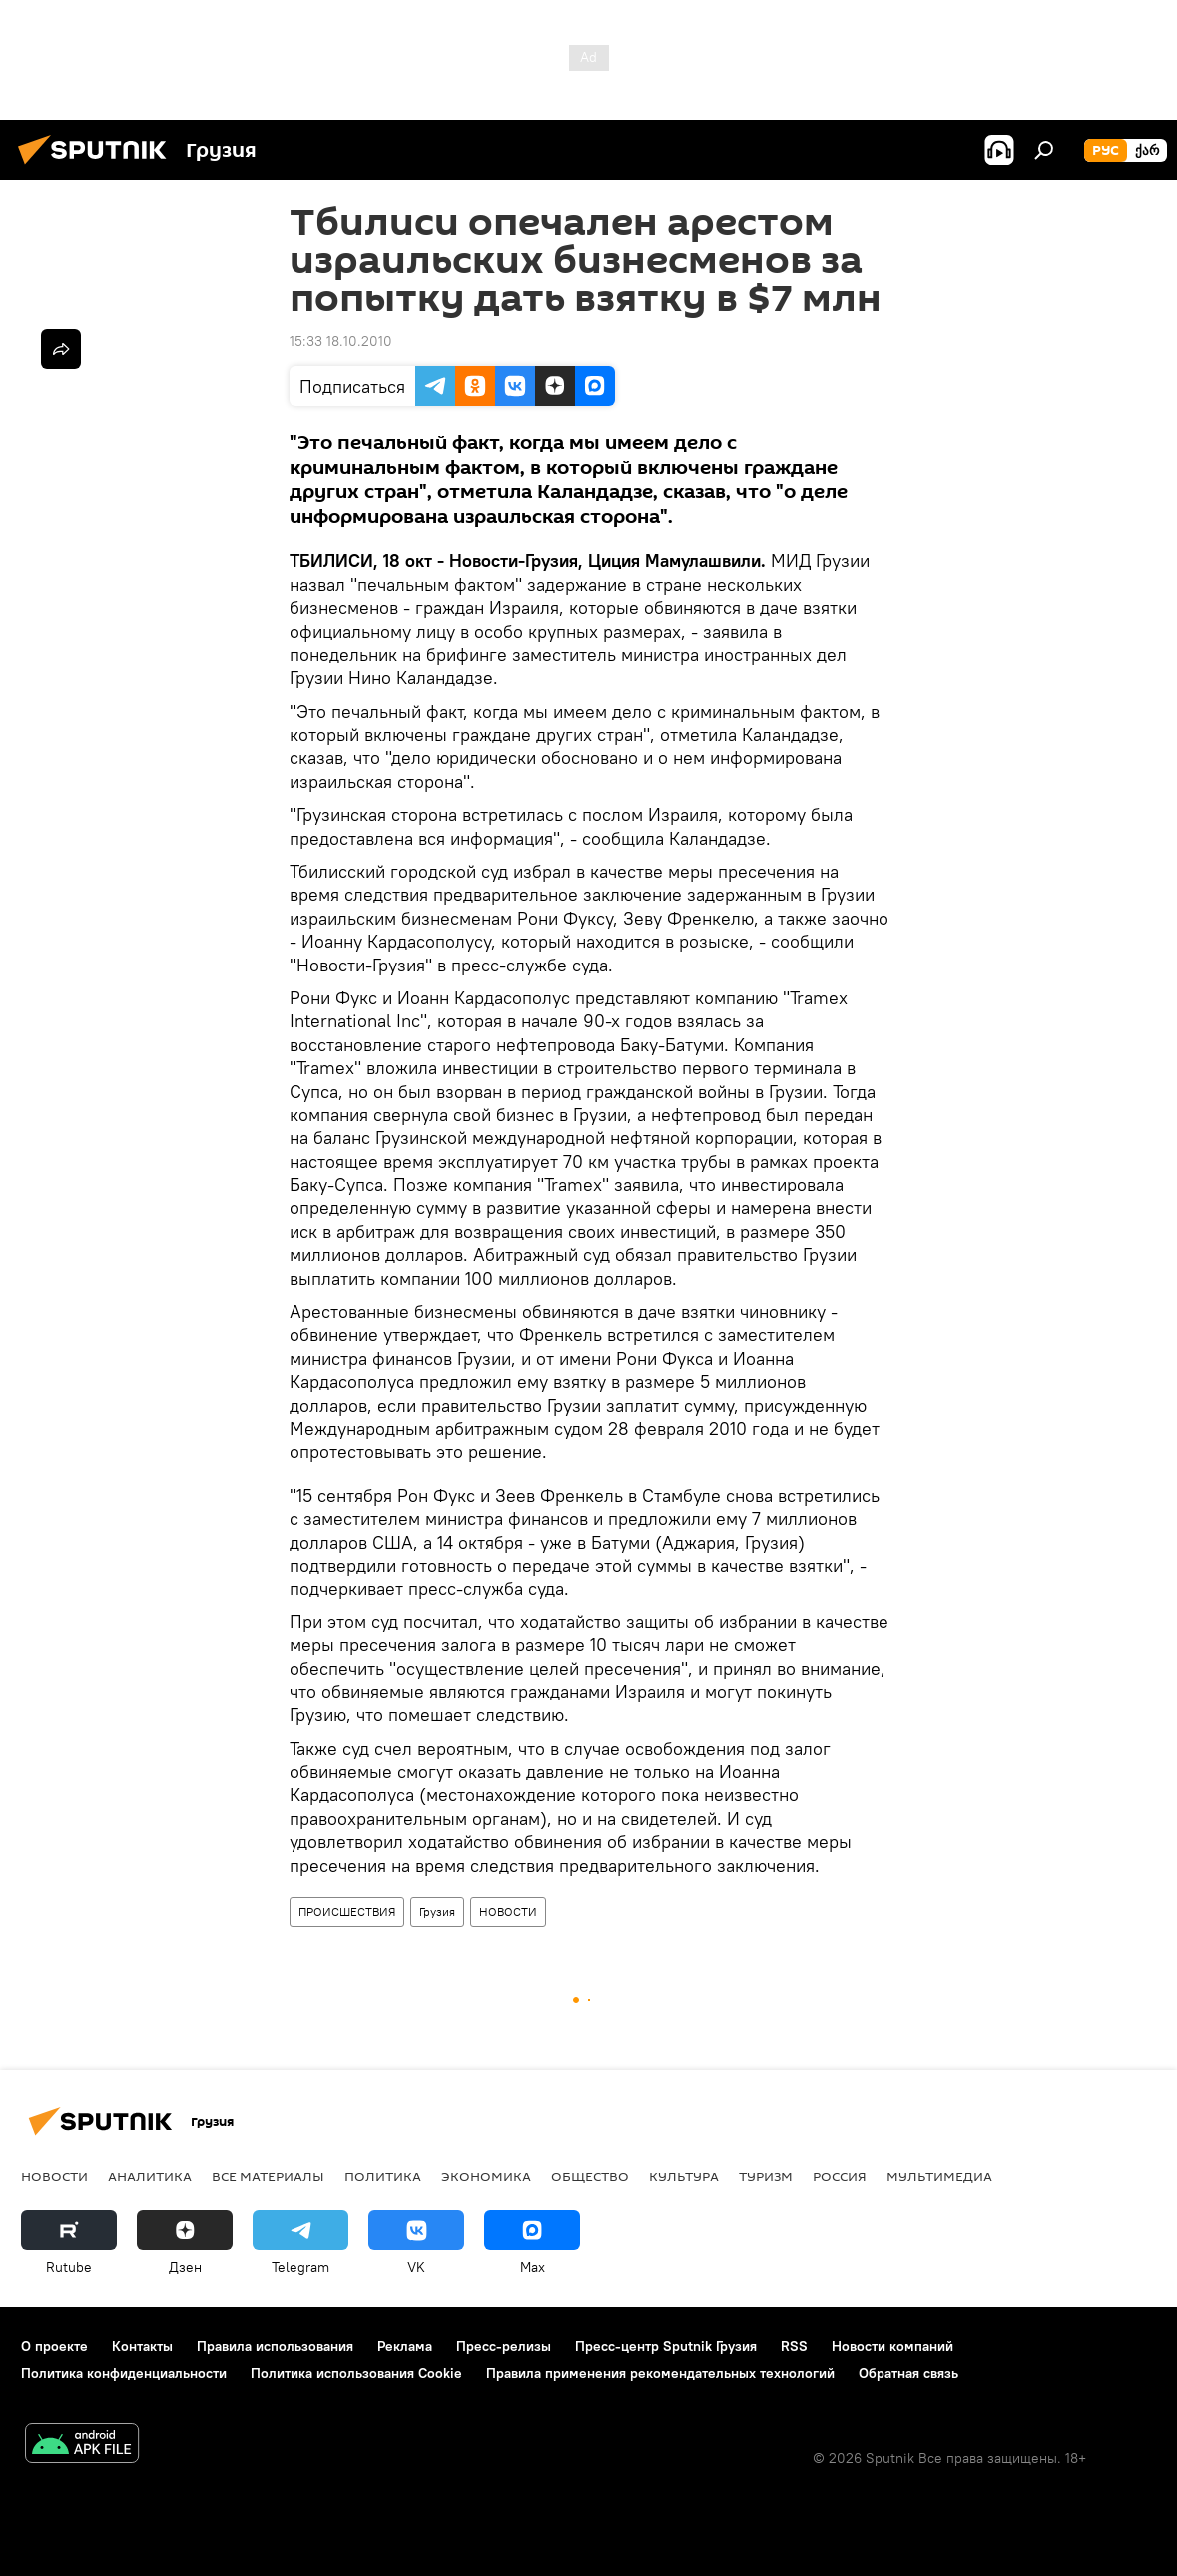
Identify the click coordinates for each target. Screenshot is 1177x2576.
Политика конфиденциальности (124, 2373)
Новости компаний (892, 2346)
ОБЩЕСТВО (590, 2176)
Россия (840, 2176)
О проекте (54, 2346)
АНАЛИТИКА (150, 2176)
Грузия (437, 1911)
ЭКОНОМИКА (486, 2176)
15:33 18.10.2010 (341, 341)
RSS (794, 2346)
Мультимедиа (939, 2176)
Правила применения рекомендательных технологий (660, 2373)
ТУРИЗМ (766, 2176)
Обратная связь (908, 2373)
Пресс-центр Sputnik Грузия (666, 2346)
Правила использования (275, 2346)
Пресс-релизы (503, 2346)
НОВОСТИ (508, 1911)
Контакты (142, 2346)
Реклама (404, 2346)
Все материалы (268, 2176)
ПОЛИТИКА (382, 2176)
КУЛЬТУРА (684, 2176)
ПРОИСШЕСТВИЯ (346, 1911)
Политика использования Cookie (356, 2373)
